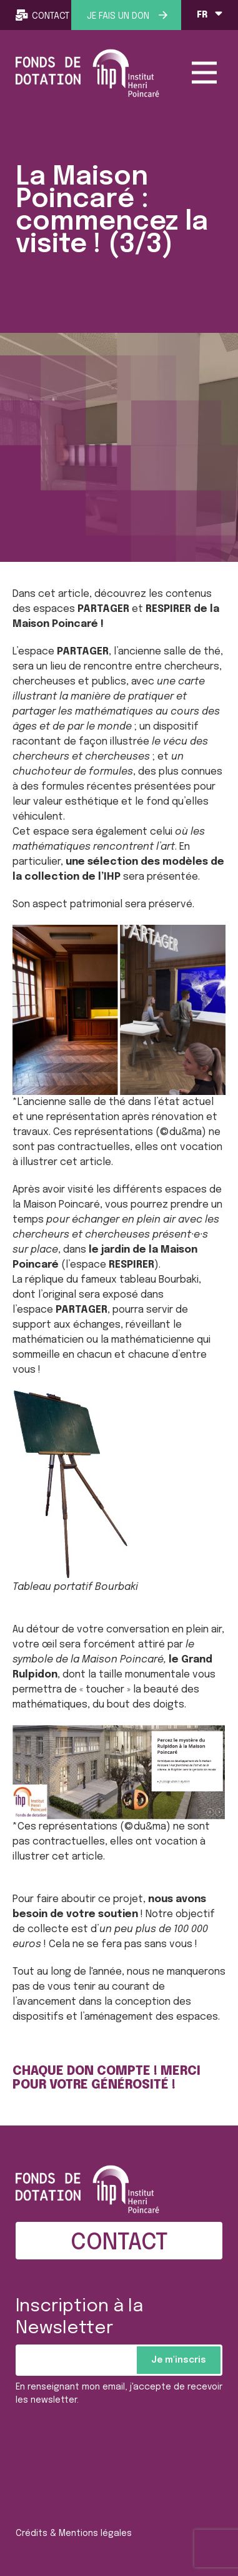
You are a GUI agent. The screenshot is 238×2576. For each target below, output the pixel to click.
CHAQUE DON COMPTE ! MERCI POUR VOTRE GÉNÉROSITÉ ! (106, 2078)
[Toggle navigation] (204, 73)
